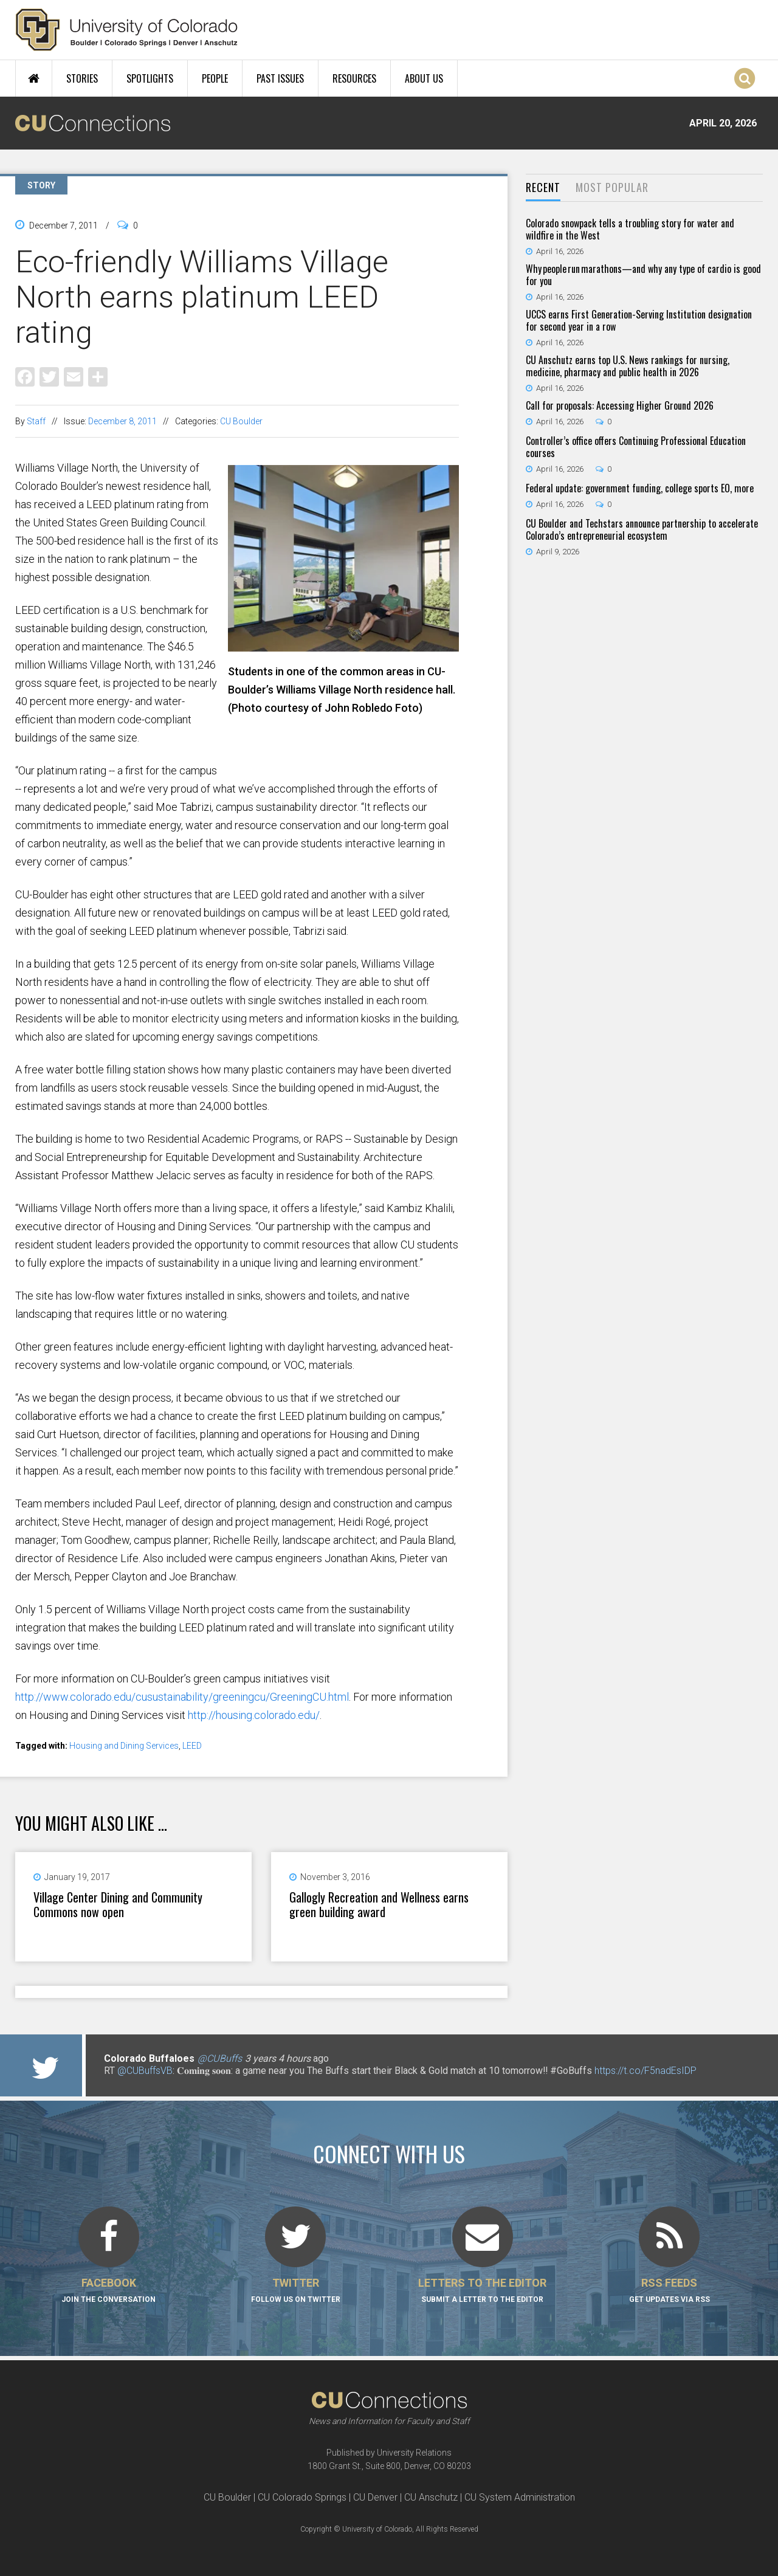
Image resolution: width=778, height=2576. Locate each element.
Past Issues (280, 78)
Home (34, 78)
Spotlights (149, 78)
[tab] (543, 188)
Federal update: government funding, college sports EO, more (640, 488)
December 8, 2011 (122, 421)
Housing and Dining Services (124, 1746)
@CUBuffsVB (145, 2070)
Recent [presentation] (543, 187)
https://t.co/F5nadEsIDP (645, 2070)
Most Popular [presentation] (612, 187)
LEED (192, 1746)
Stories (82, 78)
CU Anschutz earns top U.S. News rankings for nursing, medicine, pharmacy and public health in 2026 (627, 366)
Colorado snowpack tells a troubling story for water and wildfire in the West (630, 229)
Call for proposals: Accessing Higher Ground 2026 (620, 405)
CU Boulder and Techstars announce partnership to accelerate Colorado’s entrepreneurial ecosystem (642, 529)
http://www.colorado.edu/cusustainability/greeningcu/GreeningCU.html (182, 1696)
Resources (354, 78)
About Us (424, 78)
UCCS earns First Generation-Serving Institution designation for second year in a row (639, 320)
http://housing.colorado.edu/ (254, 1715)
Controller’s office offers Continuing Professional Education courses (636, 446)
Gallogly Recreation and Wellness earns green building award (379, 1904)
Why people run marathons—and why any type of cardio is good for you (643, 274)
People (215, 78)
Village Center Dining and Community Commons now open (117, 1904)
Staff (36, 421)
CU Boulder (241, 421)
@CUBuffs (220, 2058)
